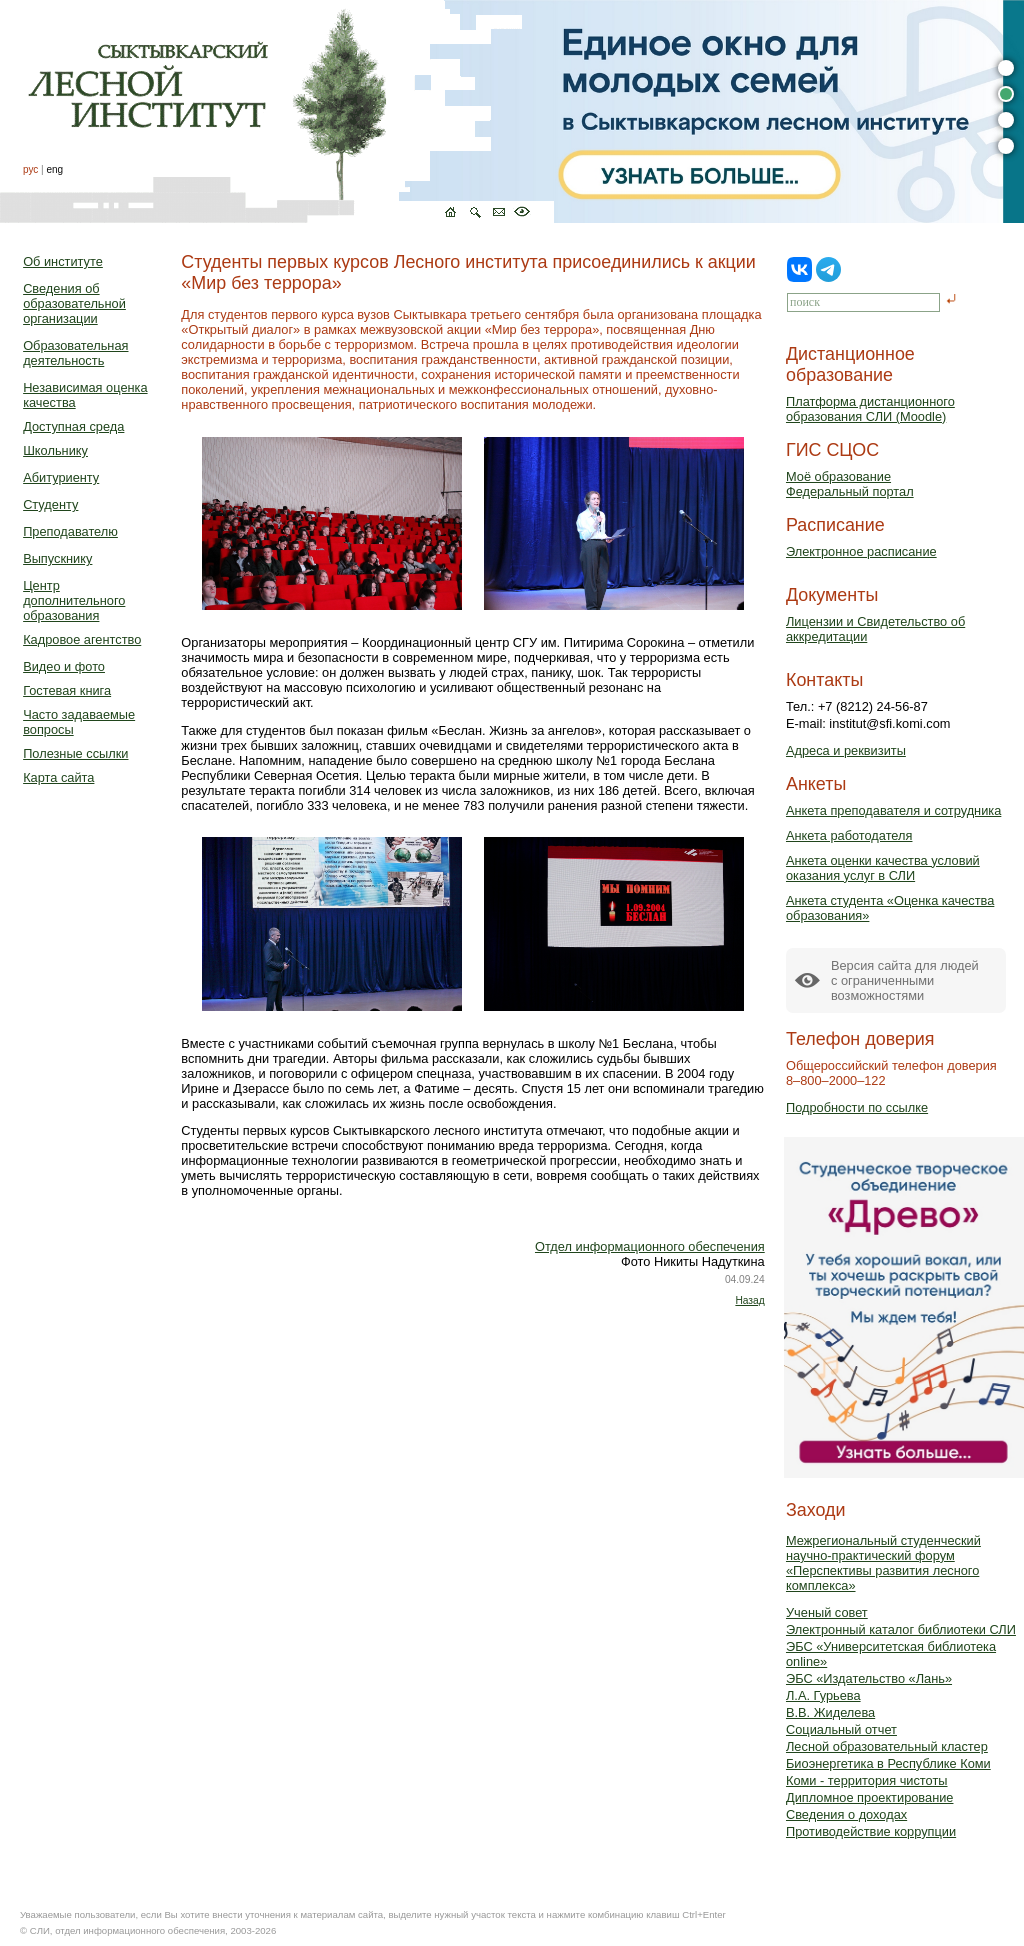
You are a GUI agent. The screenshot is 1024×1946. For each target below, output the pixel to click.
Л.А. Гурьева (823, 1695)
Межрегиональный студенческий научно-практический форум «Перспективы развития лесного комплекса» (883, 1563)
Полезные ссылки (75, 753)
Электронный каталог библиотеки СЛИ (901, 1629)
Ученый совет (827, 1612)
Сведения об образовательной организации (74, 303)
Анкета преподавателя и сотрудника (893, 810)
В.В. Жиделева (830, 1712)
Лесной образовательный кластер (887, 1746)
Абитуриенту (61, 477)
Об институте (63, 261)
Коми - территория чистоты (867, 1780)
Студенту (50, 504)
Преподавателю (70, 531)
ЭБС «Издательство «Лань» (869, 1678)
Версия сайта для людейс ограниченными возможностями (905, 980)
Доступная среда (73, 426)
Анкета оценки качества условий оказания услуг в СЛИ (883, 868)
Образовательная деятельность (75, 353)
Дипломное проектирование (870, 1797)
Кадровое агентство (82, 639)
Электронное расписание (861, 551)
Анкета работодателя (849, 835)
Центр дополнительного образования (74, 600)
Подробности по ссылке (857, 1107)
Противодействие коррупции (871, 1831)
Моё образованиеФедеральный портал (850, 484)
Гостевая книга (67, 690)
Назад (749, 1300)
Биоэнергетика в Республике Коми (888, 1763)
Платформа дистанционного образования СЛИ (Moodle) (870, 409)
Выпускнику (57, 558)
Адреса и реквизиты (846, 750)
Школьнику (55, 450)
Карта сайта (58, 777)
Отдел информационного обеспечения (650, 1246)
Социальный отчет (841, 1729)
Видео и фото (64, 666)
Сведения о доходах (846, 1814)
